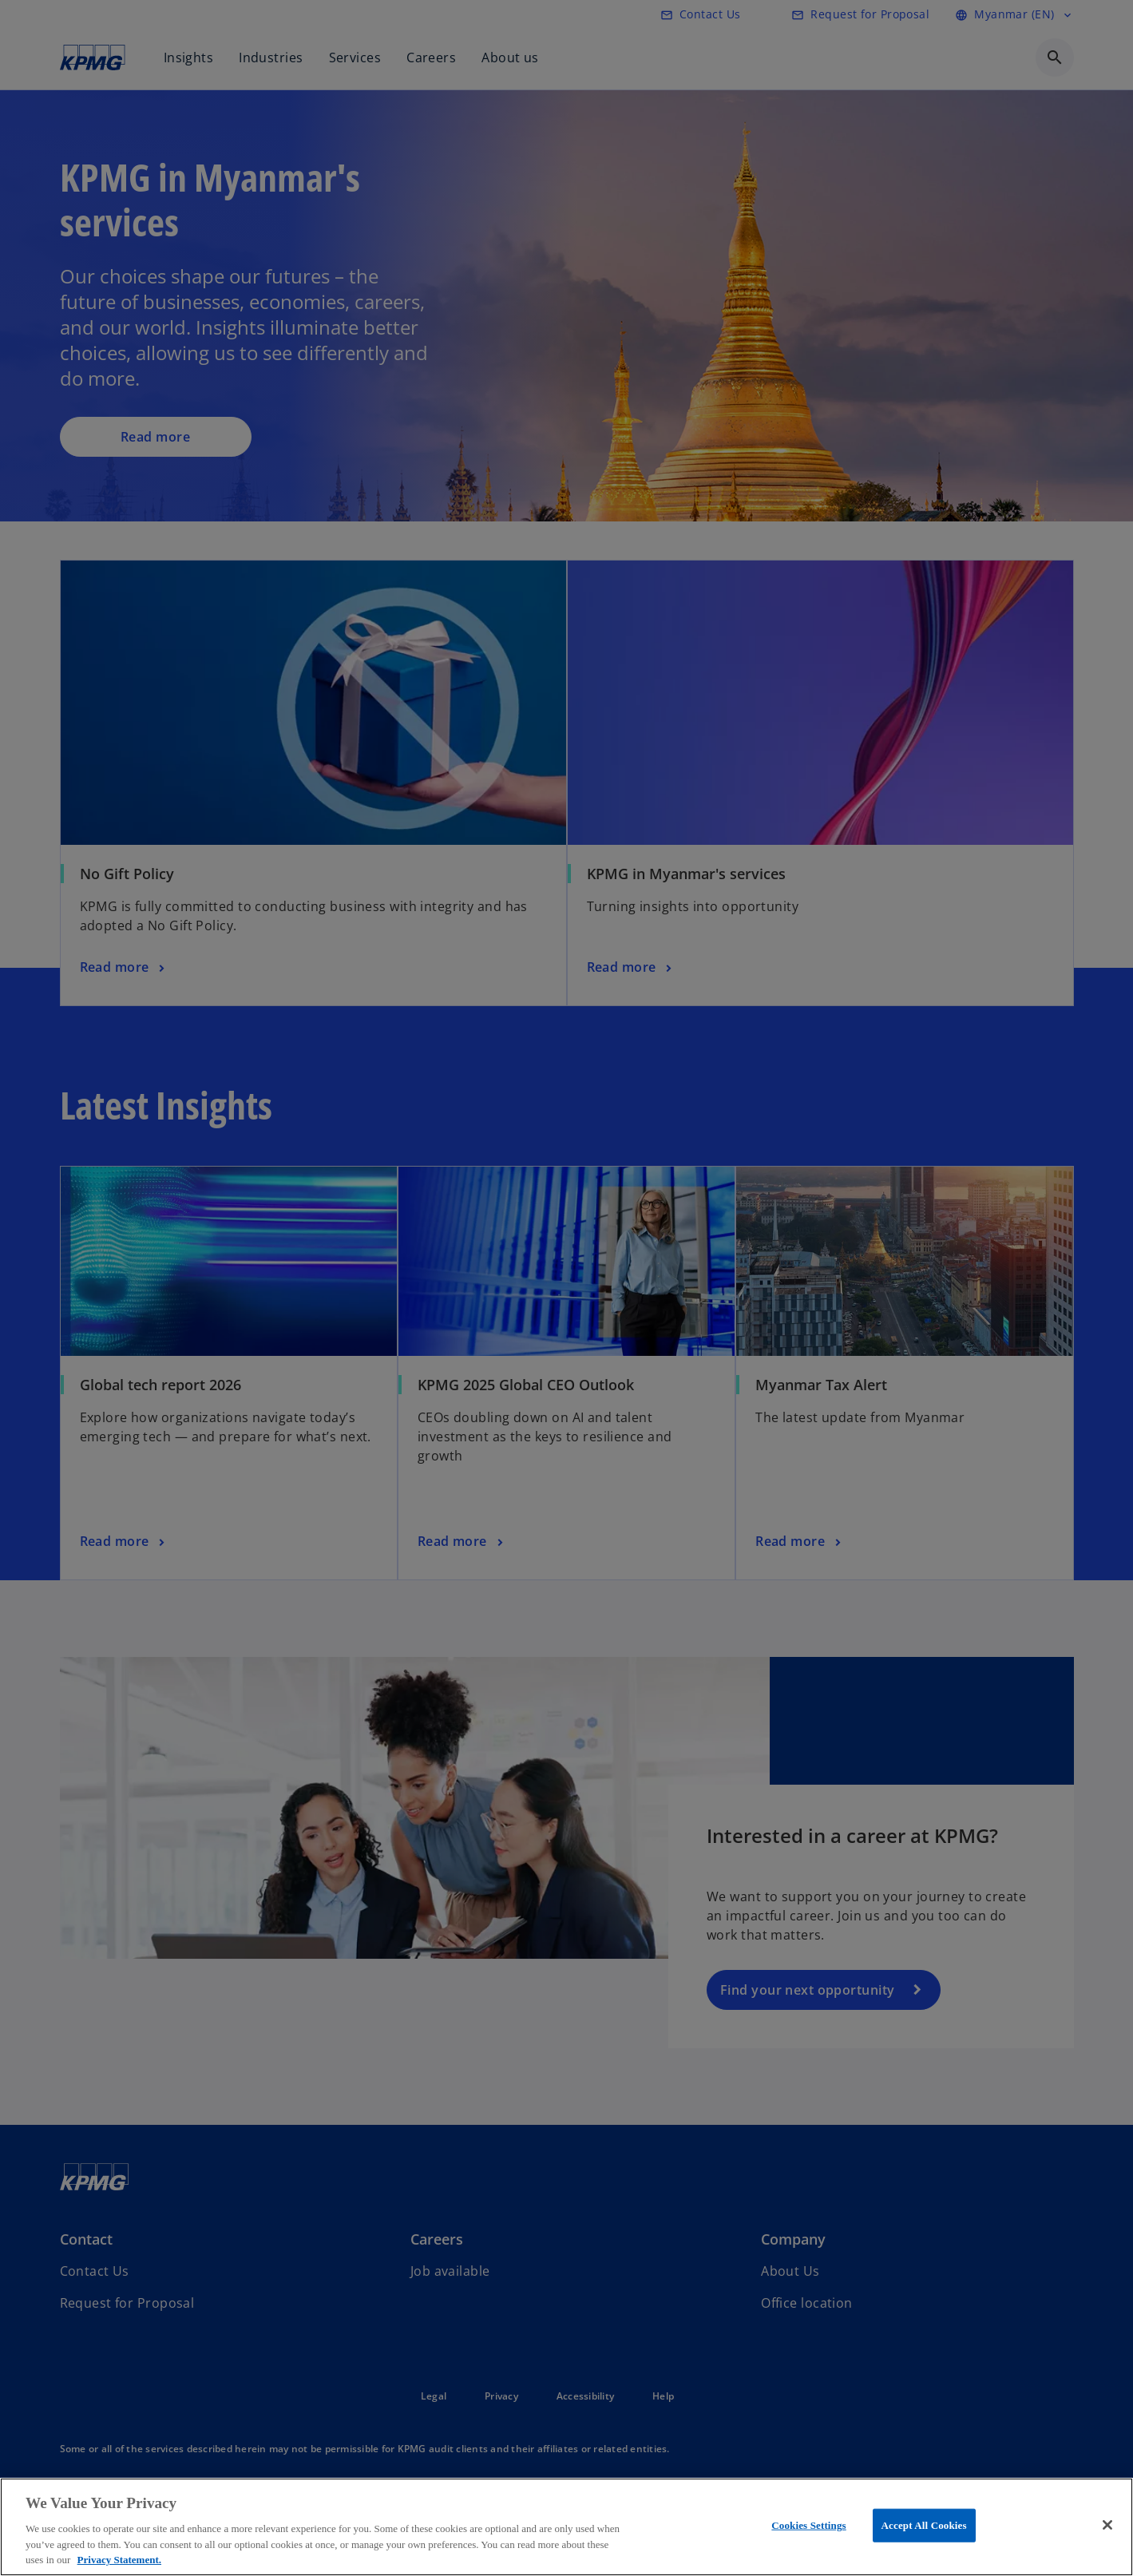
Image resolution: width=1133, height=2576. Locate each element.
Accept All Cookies (924, 2525)
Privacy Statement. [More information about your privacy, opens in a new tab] (119, 2560)
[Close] (1107, 2524)
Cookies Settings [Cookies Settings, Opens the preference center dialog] (808, 2525)
